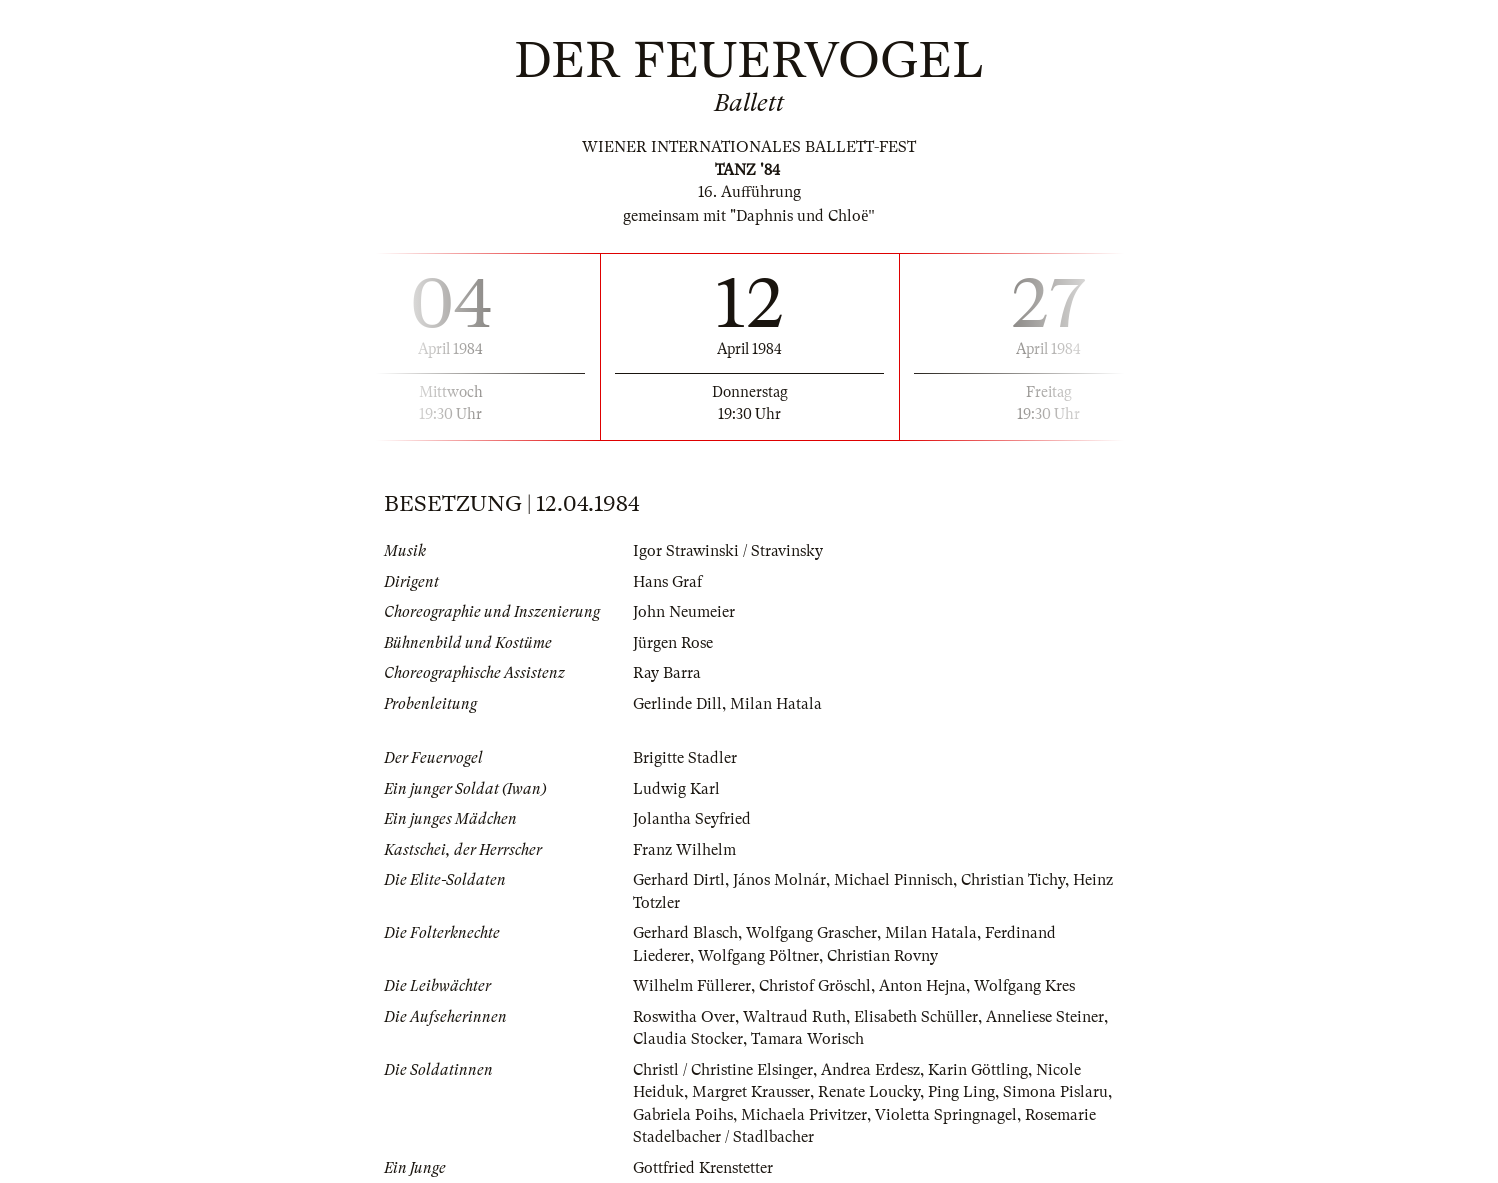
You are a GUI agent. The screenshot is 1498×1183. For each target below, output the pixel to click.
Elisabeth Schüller (916, 1017)
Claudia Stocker (688, 1039)
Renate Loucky (869, 1092)
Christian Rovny (882, 956)
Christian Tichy (1013, 880)
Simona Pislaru (1055, 1092)
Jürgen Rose (673, 643)
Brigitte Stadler (685, 758)
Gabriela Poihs (683, 1115)
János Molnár (779, 880)
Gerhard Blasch (685, 933)
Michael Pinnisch (893, 880)
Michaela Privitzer (804, 1115)
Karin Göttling (978, 1070)
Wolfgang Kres (1024, 986)
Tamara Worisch (807, 1039)
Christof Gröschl (815, 986)
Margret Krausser (751, 1092)
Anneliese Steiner (1045, 1017)
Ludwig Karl (676, 789)
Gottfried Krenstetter (703, 1168)
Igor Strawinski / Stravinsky (728, 551)
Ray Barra (667, 673)
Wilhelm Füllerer (692, 986)
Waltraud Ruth (794, 1017)
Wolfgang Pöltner (758, 956)
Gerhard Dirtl (679, 880)
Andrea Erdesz (870, 1070)
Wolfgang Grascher (811, 933)
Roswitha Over (684, 1017)
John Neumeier (684, 612)
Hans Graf (667, 582)
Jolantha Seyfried (692, 819)
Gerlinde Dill (677, 704)
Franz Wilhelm (684, 850)
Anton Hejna (922, 986)
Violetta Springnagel (946, 1115)
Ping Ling (961, 1092)
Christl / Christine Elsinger (723, 1070)
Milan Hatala (776, 704)
